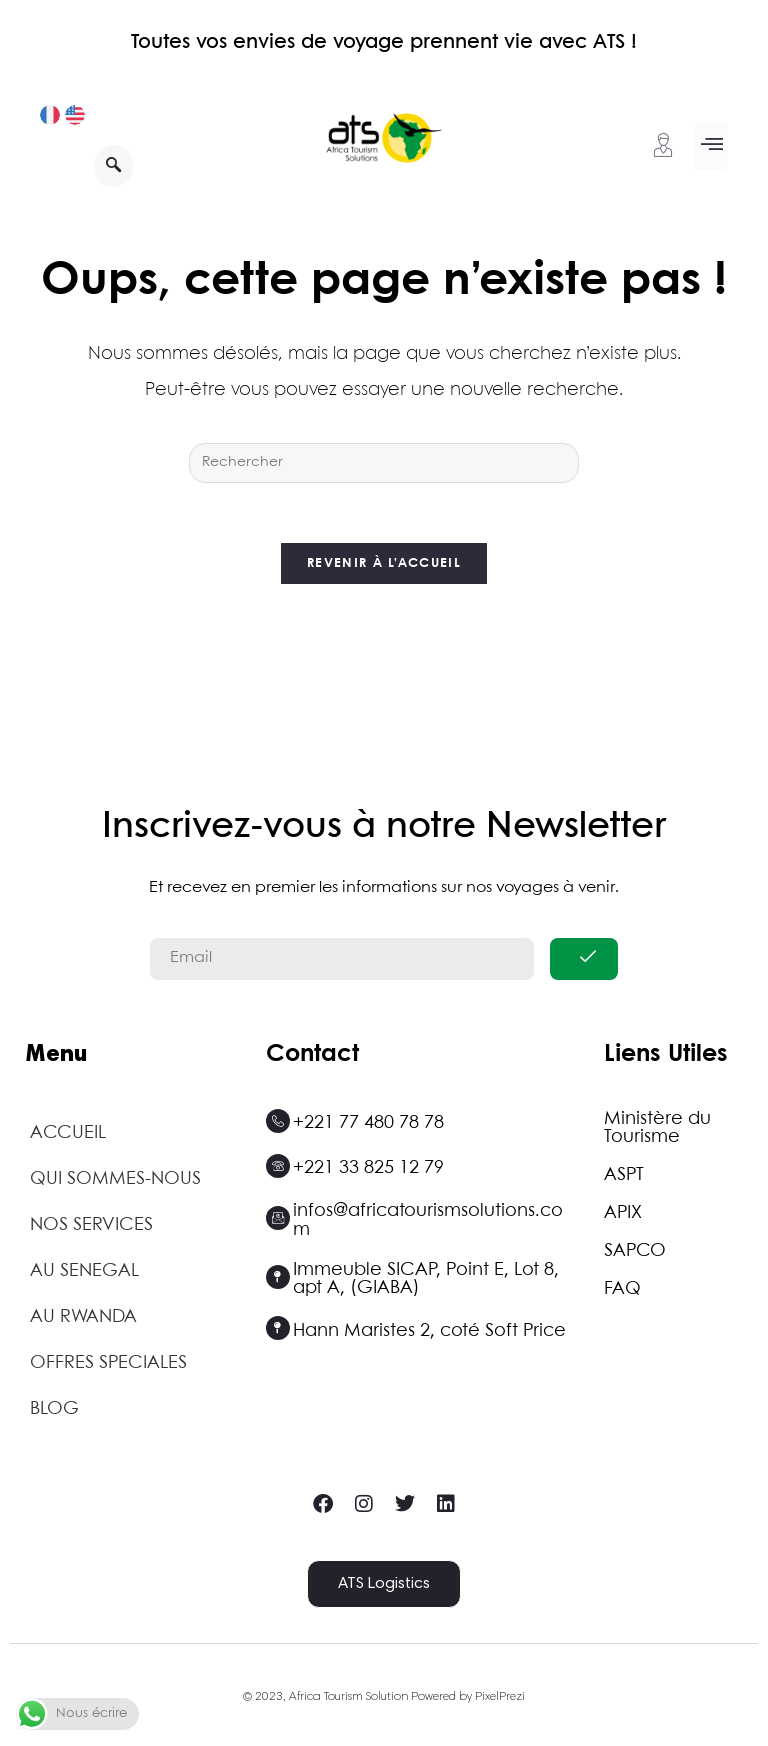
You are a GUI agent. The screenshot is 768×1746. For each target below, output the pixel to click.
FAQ (622, 1290)
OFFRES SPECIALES (108, 1364)
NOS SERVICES (91, 1226)
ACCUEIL (68, 1134)
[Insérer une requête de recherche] (384, 463)
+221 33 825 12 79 (368, 1169)
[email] (342, 960)
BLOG (54, 1410)
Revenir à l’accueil (384, 564)
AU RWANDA (83, 1318)
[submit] (584, 960)
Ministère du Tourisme (657, 1129)
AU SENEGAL (84, 1272)
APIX (623, 1214)
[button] (711, 146)
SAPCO (635, 1252)
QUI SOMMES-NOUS (115, 1180)
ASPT (624, 1176)
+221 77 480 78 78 (368, 1124)
